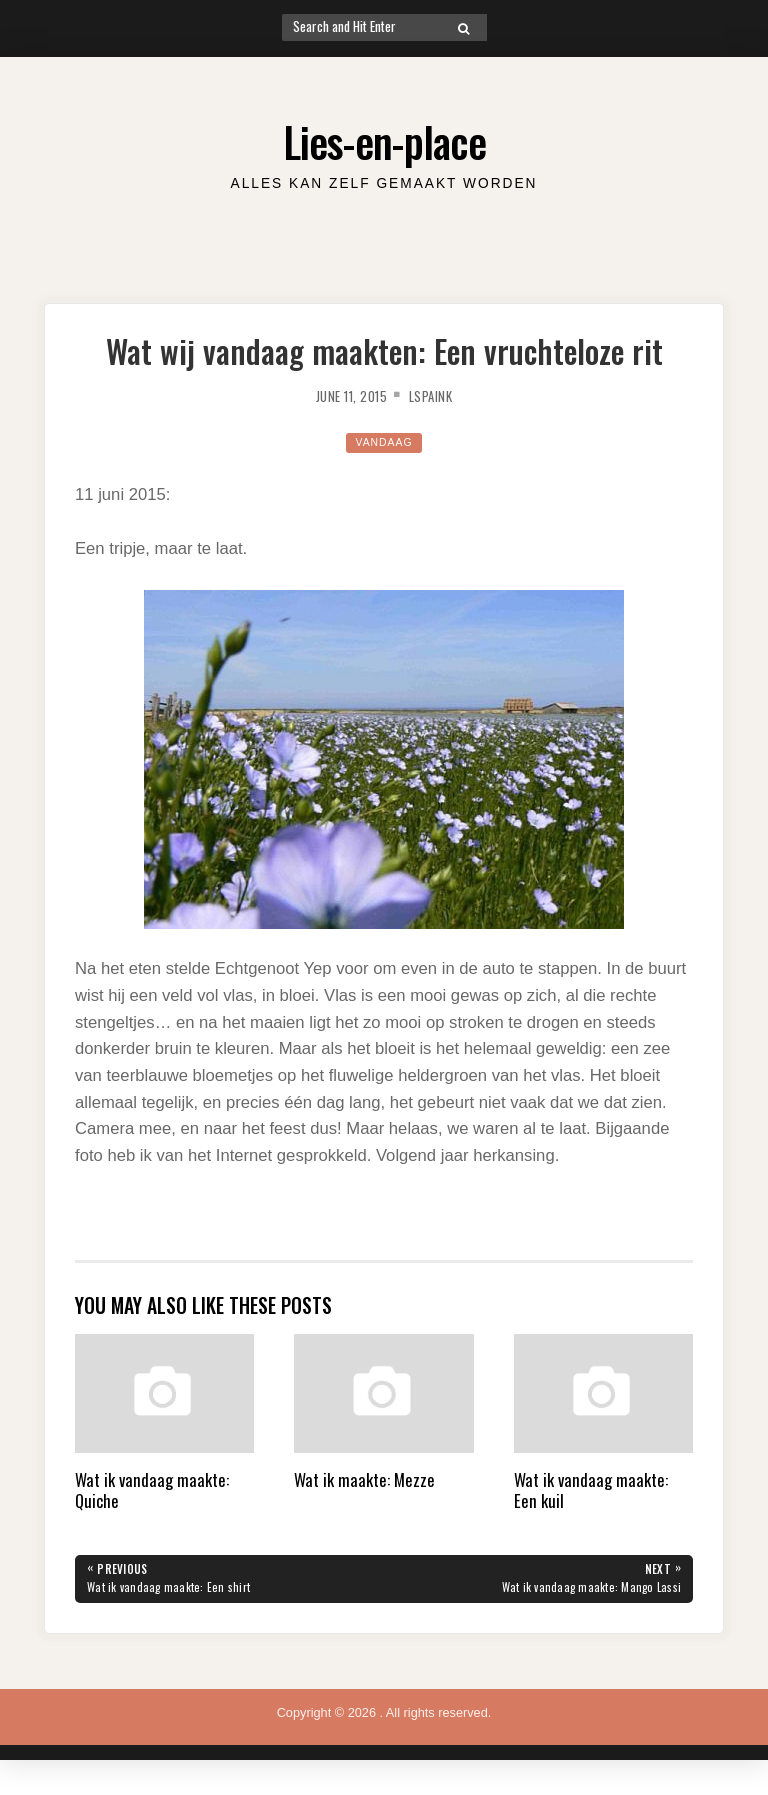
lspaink (440, 395)
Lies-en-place (384, 137)
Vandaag (384, 441)
